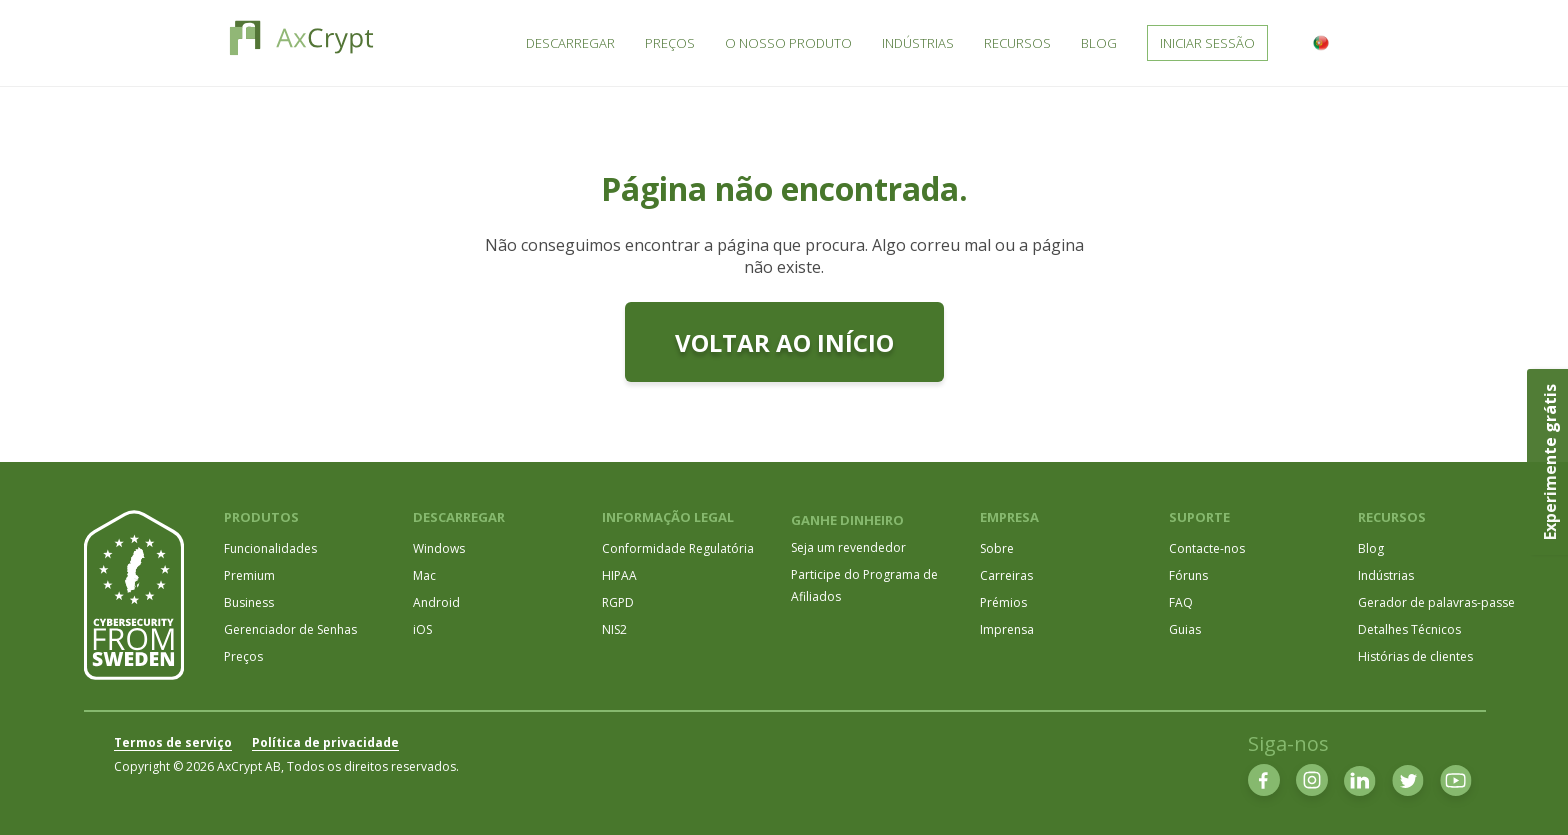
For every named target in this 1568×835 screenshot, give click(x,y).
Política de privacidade (325, 742)
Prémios (1003, 602)
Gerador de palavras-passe (1436, 602)
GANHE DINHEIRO (847, 520)
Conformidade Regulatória (678, 548)
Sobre (997, 548)
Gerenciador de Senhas (290, 629)
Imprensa (1007, 629)
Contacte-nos (1207, 548)
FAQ (1181, 602)
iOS (422, 629)
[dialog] (1530, 795)
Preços (243, 656)
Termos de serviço (173, 742)
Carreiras (1006, 575)
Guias (1185, 629)
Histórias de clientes (1415, 656)
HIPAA (619, 575)
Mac (424, 575)
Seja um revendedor (848, 547)
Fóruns (1188, 575)
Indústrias (1386, 575)
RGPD (618, 602)
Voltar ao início (784, 342)
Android (436, 602)
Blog (1371, 548)
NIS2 (614, 629)
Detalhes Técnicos (1409, 629)
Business (249, 602)
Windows (439, 548)
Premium (249, 575)
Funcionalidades (270, 548)
